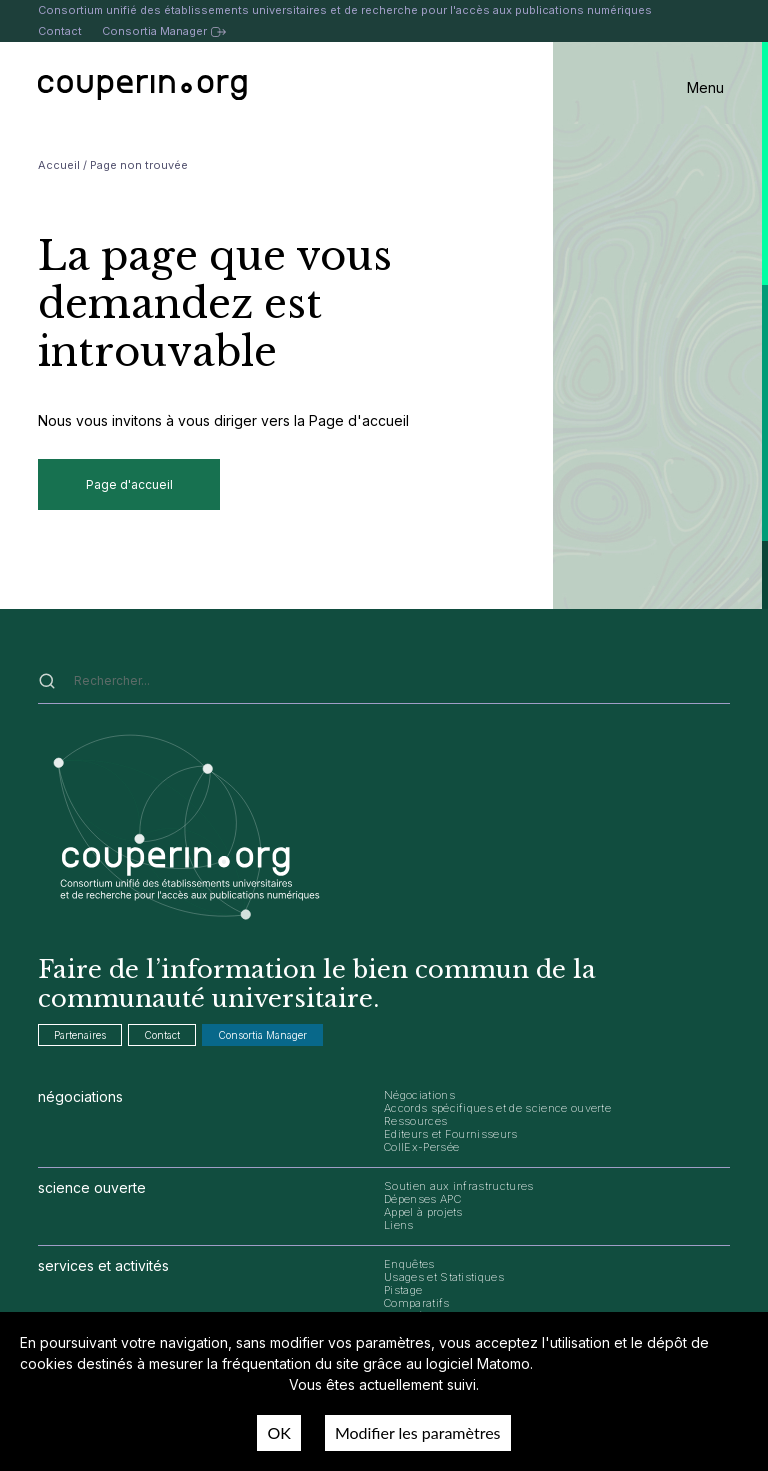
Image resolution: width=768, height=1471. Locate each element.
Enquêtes (409, 1264)
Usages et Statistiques (444, 1277)
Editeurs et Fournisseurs (451, 1134)
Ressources (415, 1121)
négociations (80, 1096)
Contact (60, 31)
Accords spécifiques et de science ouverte (497, 1108)
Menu (705, 87)
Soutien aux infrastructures (459, 1186)
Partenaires (80, 1035)
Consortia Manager (163, 31)
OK (278, 1432)
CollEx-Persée (421, 1147)
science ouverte (92, 1187)
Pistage (403, 1290)
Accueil (59, 165)
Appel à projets (423, 1212)
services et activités (103, 1265)
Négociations (419, 1095)
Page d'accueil (129, 484)
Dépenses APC (422, 1199)
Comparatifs (417, 1303)
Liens (399, 1225)
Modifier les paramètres (418, 1432)
